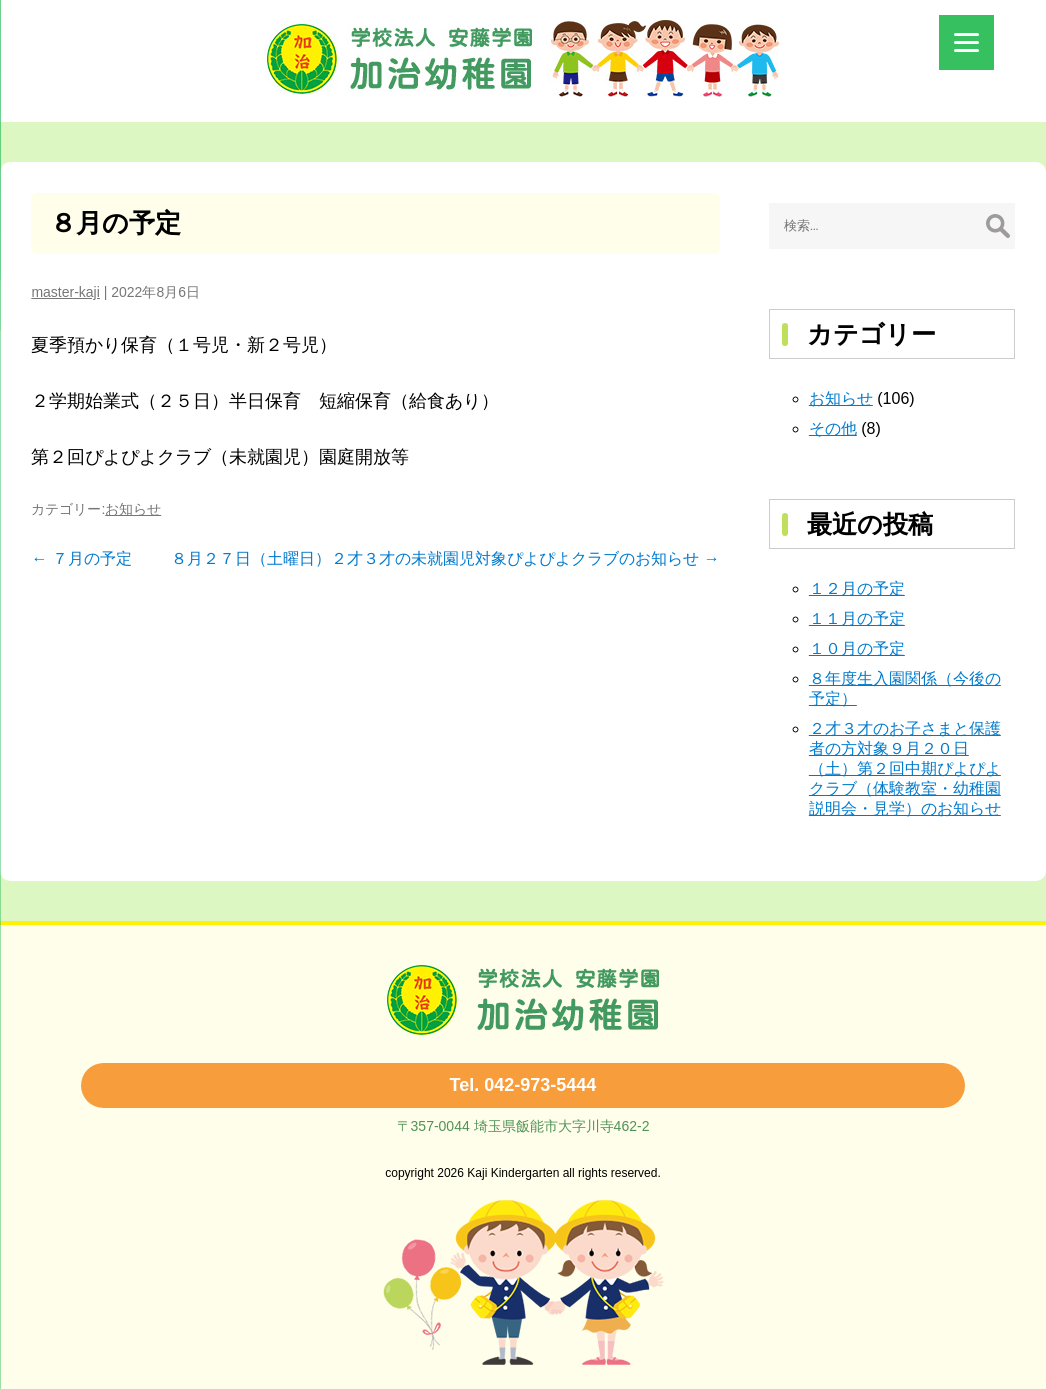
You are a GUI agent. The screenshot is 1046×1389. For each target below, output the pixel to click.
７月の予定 (81, 558)
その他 (833, 428)
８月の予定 (115, 223)
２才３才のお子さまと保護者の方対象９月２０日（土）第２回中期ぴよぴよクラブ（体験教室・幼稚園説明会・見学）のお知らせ (905, 768)
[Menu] (966, 42)
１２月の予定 (857, 588)
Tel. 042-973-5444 (523, 1085)
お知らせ (133, 509)
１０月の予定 (857, 648)
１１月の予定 (857, 618)
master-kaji (65, 292)
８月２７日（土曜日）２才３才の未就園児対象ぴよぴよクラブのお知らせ (445, 558)
